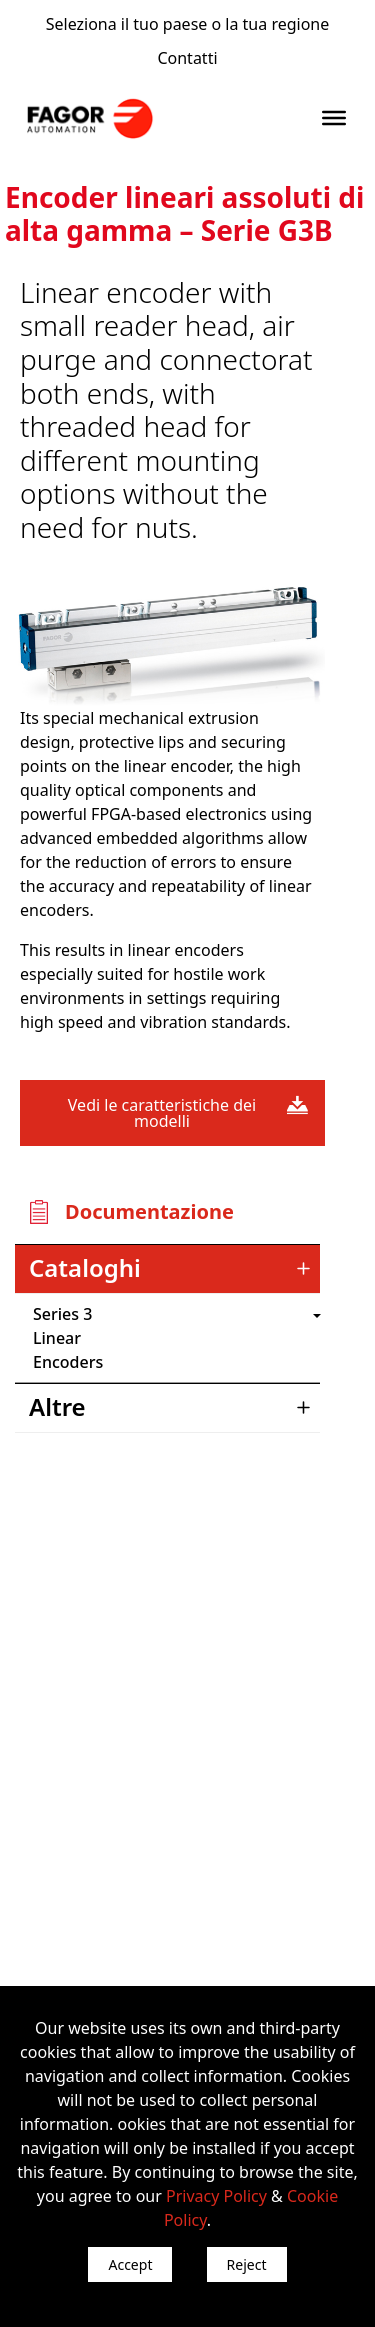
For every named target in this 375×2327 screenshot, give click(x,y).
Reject (247, 2264)
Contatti (187, 58)
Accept (130, 2264)
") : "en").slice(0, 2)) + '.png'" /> (215, 1314)
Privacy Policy (216, 2196)
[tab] (167, 1269)
